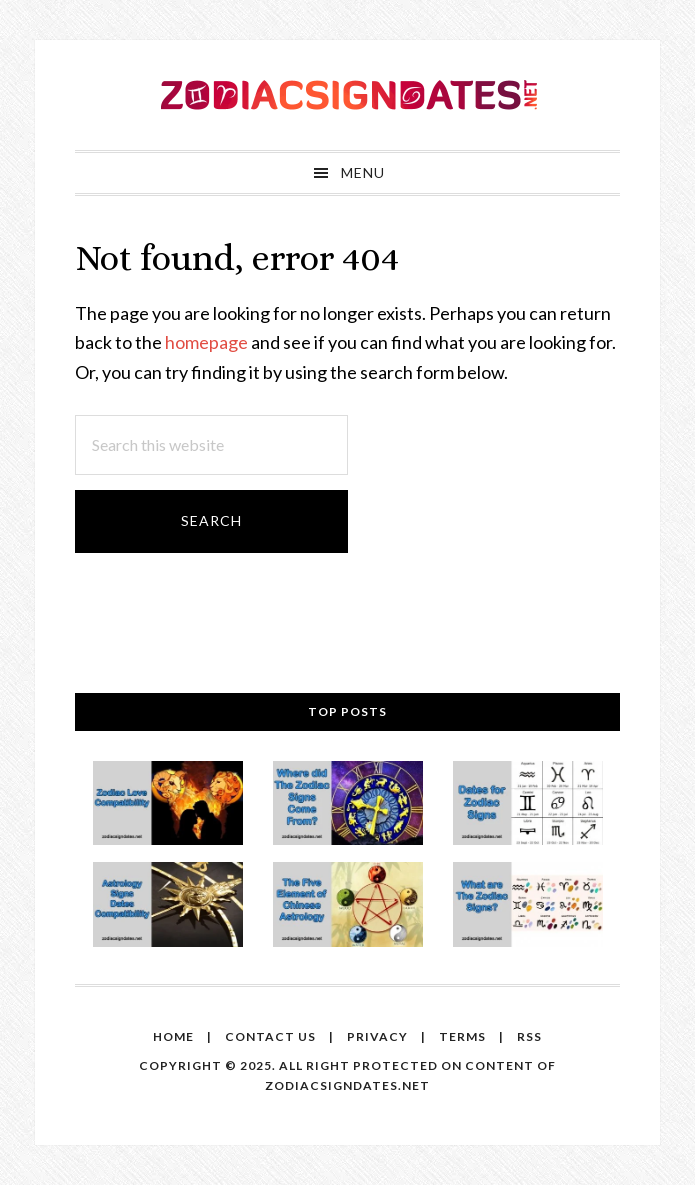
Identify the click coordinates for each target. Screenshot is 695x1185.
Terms (462, 1036)
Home (173, 1036)
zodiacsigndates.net (347, 1085)
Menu (363, 172)
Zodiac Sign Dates (348, 95)
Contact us (270, 1036)
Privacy (377, 1036)
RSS (529, 1036)
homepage (206, 342)
